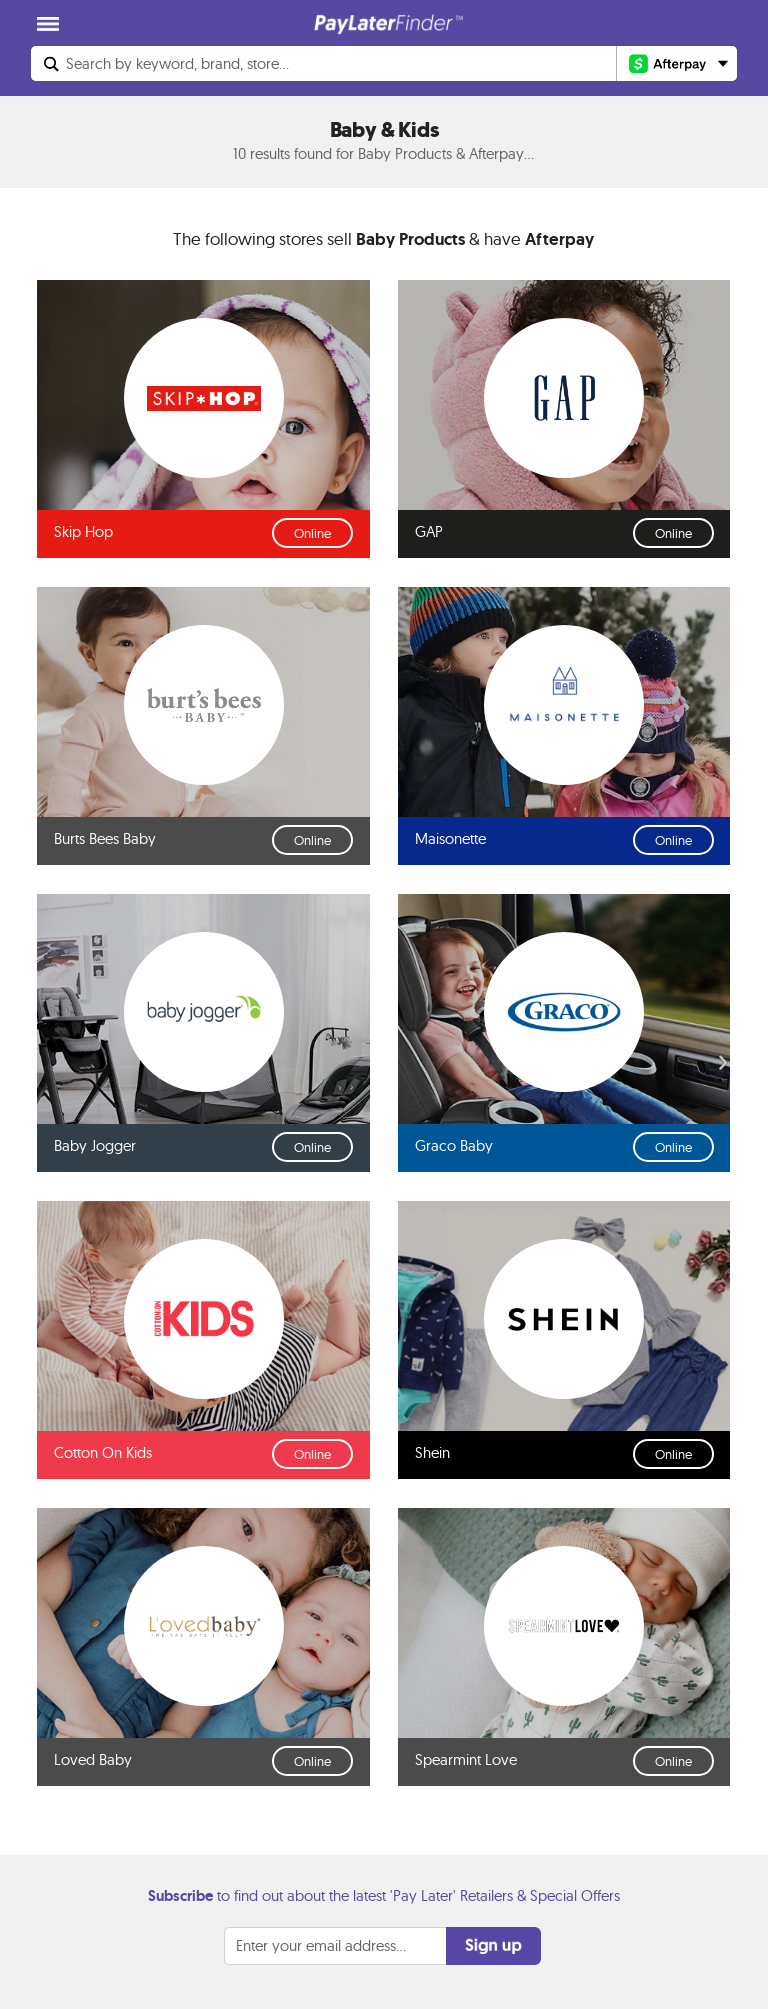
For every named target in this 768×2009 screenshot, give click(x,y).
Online (312, 533)
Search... (177, 63)
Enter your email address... (321, 1945)
